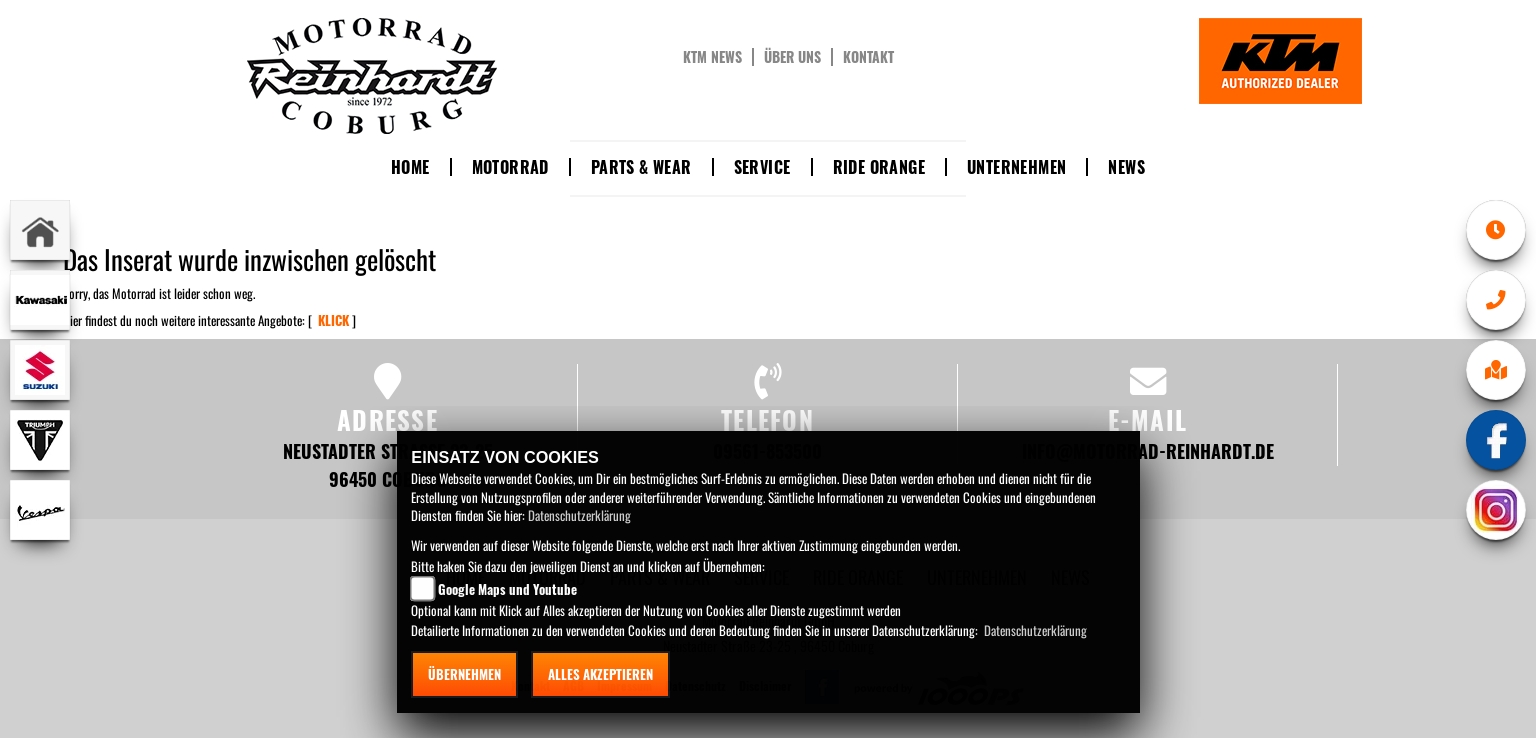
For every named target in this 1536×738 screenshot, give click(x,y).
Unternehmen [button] (1016, 167)
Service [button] (762, 167)
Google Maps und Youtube (507, 589)
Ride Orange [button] (879, 167)
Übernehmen (464, 674)
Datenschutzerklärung (579, 515)
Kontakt (868, 57)
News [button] (1126, 167)
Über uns (792, 57)
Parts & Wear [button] (641, 167)
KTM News (712, 57)
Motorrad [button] (510, 167)
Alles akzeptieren (600, 674)
